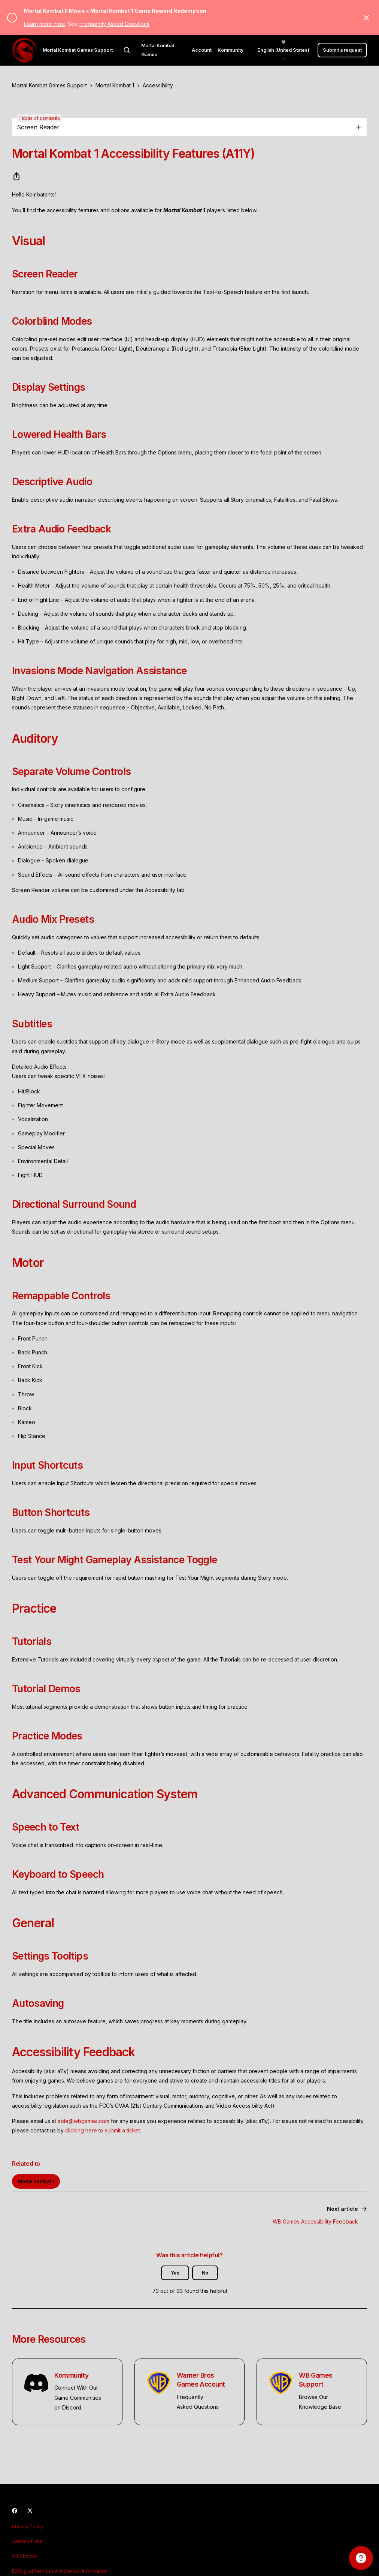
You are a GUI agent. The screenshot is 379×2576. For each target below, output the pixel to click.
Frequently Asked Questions (114, 24)
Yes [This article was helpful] (175, 2273)
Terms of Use (27, 2541)
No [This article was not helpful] (205, 2273)
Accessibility (158, 85)
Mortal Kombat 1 (114, 85)
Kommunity (230, 50)
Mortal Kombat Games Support (49, 85)
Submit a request (342, 50)
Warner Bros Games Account (201, 2380)
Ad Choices (25, 2556)
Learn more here (44, 24)
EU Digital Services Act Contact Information (59, 2571)
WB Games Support (316, 2380)
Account (202, 50)
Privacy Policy (27, 2527)
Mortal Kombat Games (157, 50)
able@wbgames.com (83, 2121)
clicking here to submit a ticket (102, 2130)
